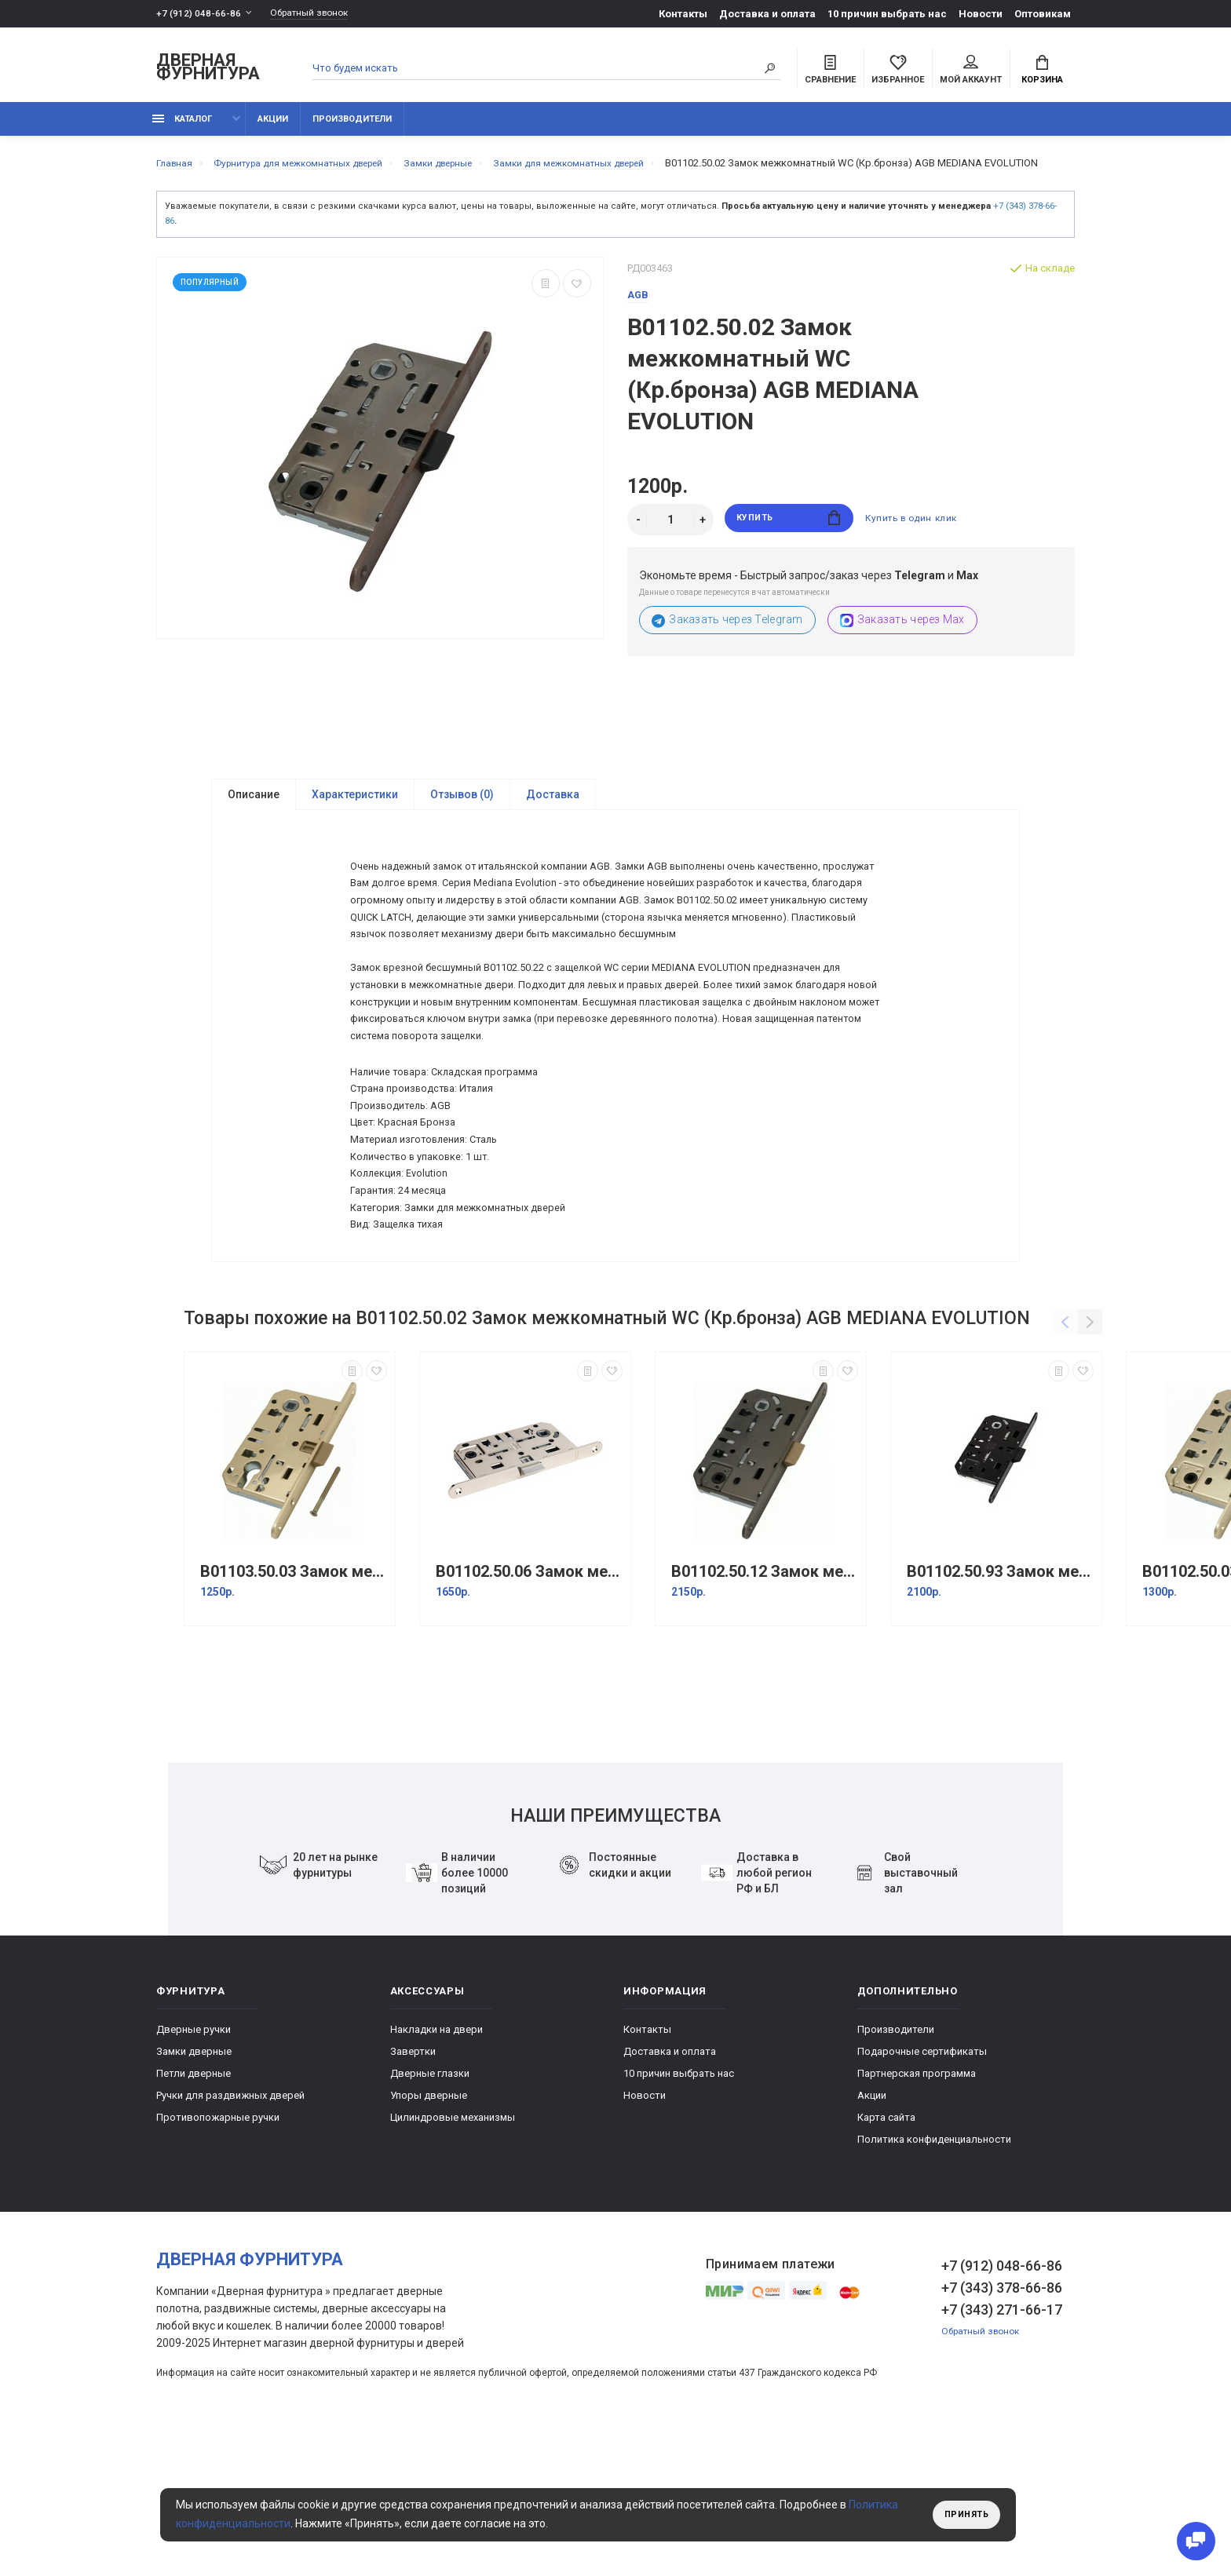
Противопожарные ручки (217, 2252)
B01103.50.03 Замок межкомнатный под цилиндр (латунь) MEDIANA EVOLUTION (293, 1707)
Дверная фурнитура (208, 69)
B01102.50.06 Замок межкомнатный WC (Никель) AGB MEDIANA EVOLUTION (529, 1707)
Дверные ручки (193, 2164)
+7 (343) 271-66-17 (1001, 2444)
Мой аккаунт (971, 71)
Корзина (1042, 71)
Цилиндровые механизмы (452, 2252)
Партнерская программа (916, 2208)
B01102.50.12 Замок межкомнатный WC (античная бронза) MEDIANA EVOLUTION (764, 1707)
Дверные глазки (429, 2208)
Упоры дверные (428, 2230)
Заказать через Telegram (727, 644)
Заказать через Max (902, 644)
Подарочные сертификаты (922, 2186)
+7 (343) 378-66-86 (1001, 2422)
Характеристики (355, 819)
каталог (182, 127)
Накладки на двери (436, 2164)
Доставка (552, 819)
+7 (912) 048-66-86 (199, 14)
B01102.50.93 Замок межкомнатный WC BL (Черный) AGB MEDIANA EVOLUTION (1000, 1707)
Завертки (413, 2186)
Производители (352, 127)
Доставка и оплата (767, 14)
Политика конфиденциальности (934, 2274)
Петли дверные (193, 2208)
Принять (963, 2514)
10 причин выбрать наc (887, 14)
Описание (253, 819)
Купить (788, 544)
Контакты (683, 14)
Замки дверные (194, 2186)
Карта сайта (886, 2252)
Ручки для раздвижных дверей (230, 2230)
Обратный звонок (317, 14)
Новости (981, 14)
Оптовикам (1042, 14)
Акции (273, 127)
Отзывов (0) (462, 819)
